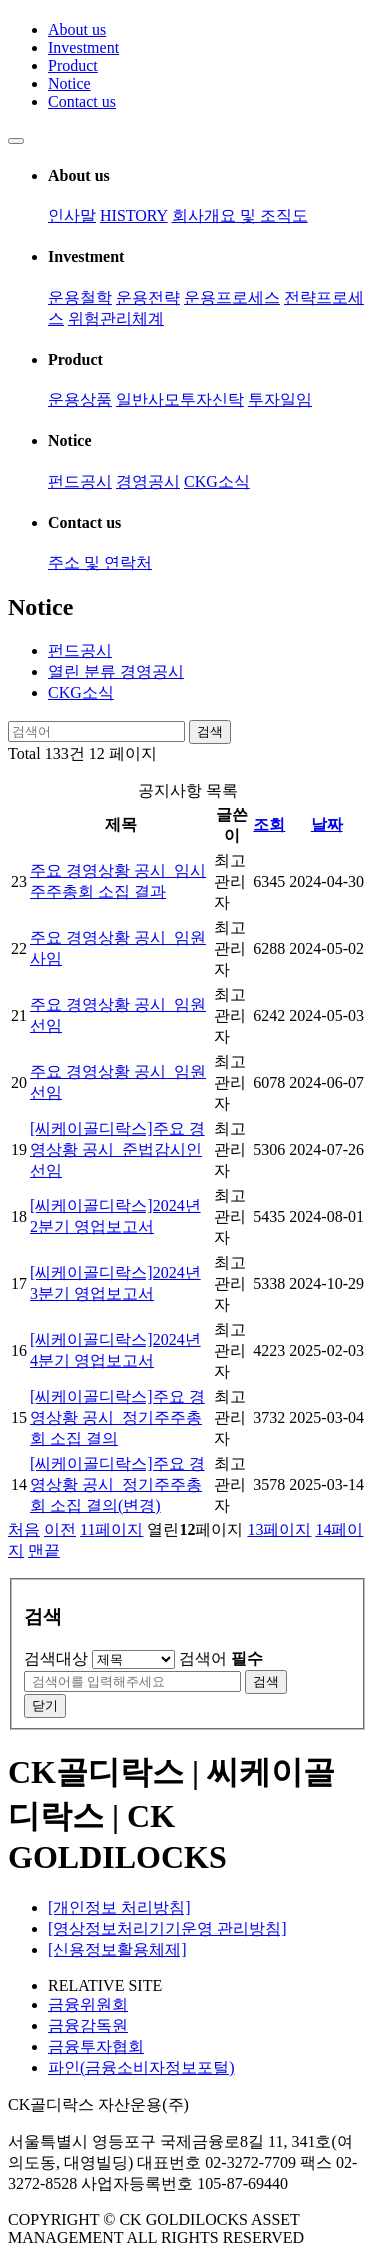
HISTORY (134, 215)
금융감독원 (88, 2025)
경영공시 (148, 481)
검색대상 (56, 1658)
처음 (24, 1529)
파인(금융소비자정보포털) (141, 2067)
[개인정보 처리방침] (119, 1907)
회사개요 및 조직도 (240, 215)
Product (73, 65)
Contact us (82, 101)
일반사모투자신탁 (180, 399)
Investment (83, 47)
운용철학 (80, 297)
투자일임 (280, 399)
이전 (60, 1529)
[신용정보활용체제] (117, 1949)
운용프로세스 (232, 297)
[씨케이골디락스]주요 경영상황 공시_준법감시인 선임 (117, 1149)
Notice (69, 83)
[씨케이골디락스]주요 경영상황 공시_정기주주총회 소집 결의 (117, 1417)
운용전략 (148, 297)
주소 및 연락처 (100, 562)
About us (77, 29)
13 (279, 1529)
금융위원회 (88, 2004)
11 (111, 1529)
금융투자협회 (96, 2046)
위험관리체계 (116, 318)
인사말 (72, 215)
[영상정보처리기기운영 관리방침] (167, 1928)
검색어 (221, 1658)
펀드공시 (80, 481)
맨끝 (44, 1550)
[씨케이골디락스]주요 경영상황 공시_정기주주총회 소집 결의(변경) (117, 1484)
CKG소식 (217, 481)
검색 (210, 731)
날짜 (327, 824)
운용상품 (80, 399)
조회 (269, 824)
